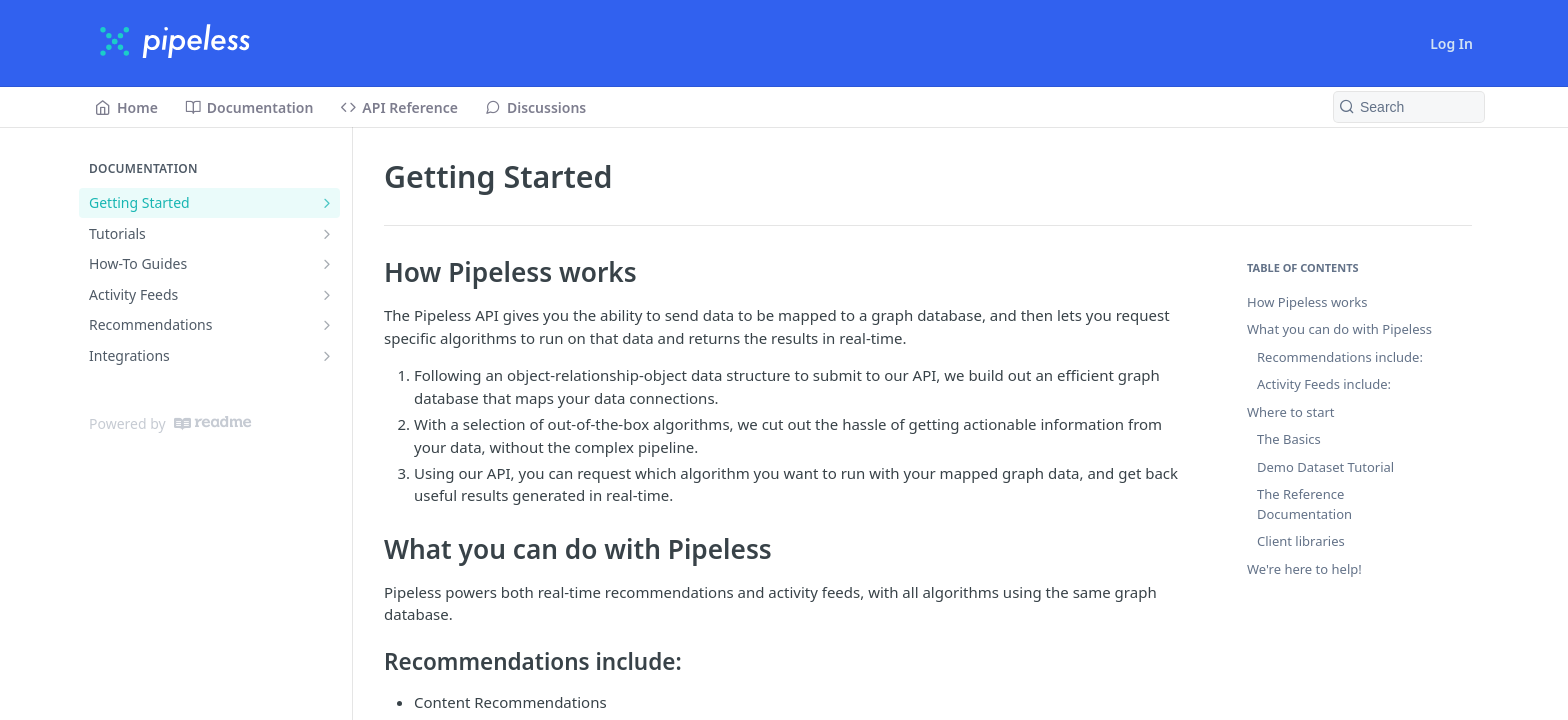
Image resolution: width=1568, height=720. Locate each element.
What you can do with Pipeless (1339, 329)
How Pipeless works (1307, 302)
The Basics (1289, 439)
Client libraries (1301, 541)
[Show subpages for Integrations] (327, 356)
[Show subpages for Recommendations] (327, 325)
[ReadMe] (212, 423)
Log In (1451, 43)
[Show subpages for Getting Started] (327, 203)
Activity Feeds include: (1324, 384)
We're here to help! (1304, 569)
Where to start (1291, 412)
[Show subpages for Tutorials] (327, 234)
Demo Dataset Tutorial (1325, 467)
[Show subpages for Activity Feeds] (327, 295)
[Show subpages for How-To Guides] (327, 264)
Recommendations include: (1340, 357)
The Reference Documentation (1304, 504)
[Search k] (1409, 107)
